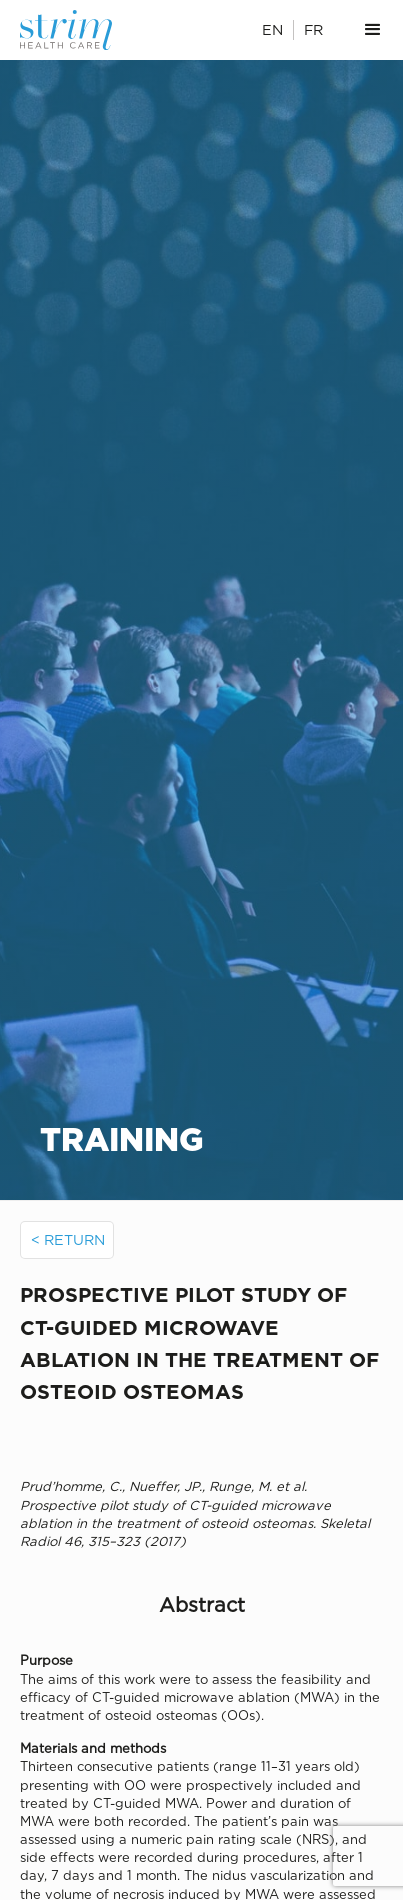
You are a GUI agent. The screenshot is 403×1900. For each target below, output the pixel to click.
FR (313, 29)
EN (272, 29)
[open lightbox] (201, 1438)
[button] (373, 30)
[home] (77, 30)
